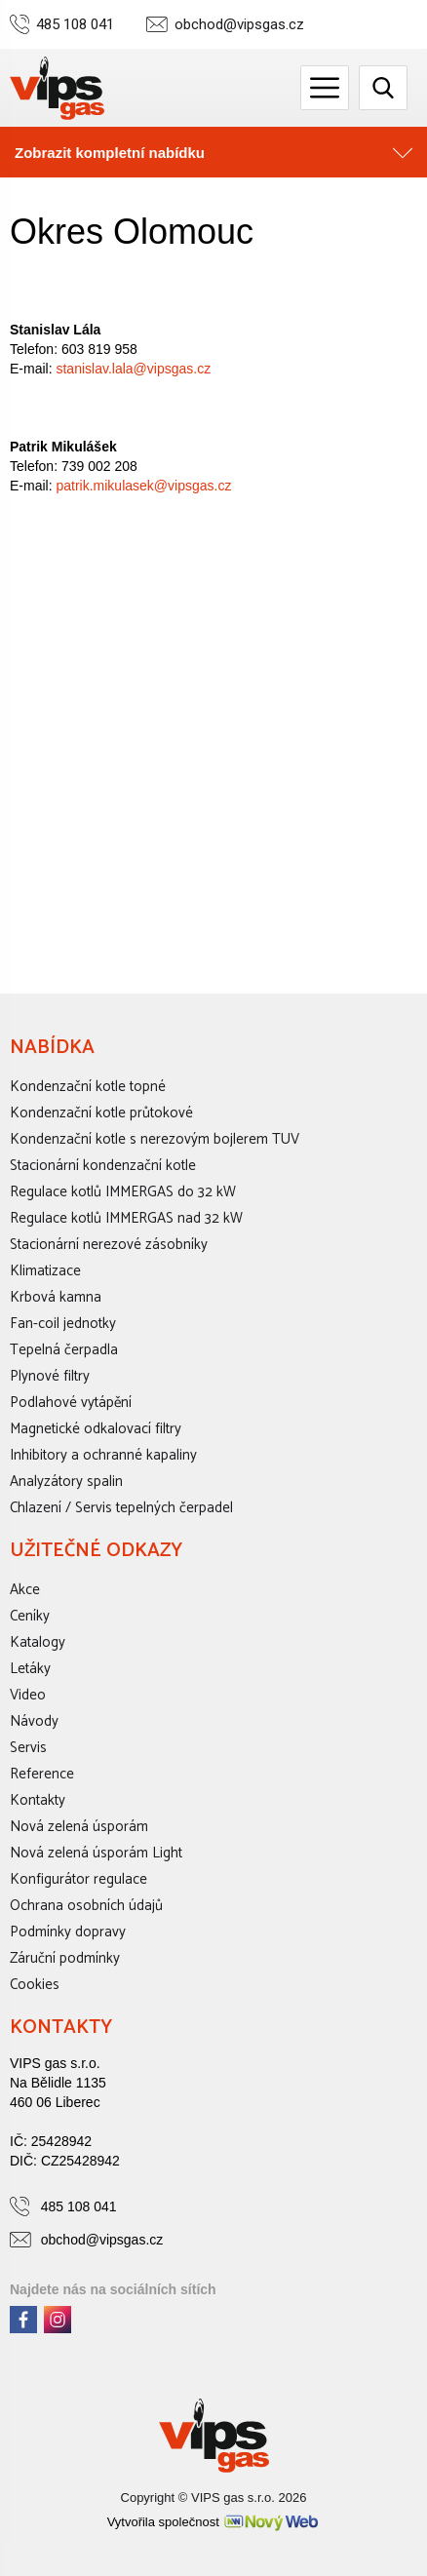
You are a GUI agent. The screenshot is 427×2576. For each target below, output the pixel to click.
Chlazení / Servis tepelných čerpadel (121, 1508)
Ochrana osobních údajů (86, 1905)
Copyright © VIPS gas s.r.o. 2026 (214, 2497)
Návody (34, 1721)
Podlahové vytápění (71, 1402)
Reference (42, 1774)
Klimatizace (45, 1271)
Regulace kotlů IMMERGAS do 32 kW (123, 1192)
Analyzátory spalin (66, 1481)
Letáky (30, 1668)
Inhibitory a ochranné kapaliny (103, 1455)
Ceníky (30, 1616)
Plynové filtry (50, 1376)
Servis (28, 1747)
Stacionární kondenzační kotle (103, 1165)
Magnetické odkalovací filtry (95, 1429)
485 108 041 (75, 25)
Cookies (34, 1984)
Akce (25, 1589)
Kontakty (37, 1800)
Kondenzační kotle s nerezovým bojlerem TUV (154, 1139)
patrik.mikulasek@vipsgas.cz (143, 485)
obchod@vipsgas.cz (239, 25)
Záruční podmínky (65, 1958)
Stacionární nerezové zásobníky (109, 1244)
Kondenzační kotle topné (88, 1086)
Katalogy (37, 1642)
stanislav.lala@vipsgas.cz (133, 368)
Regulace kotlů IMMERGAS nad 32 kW (126, 1218)
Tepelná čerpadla (64, 1350)
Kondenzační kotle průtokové (101, 1113)
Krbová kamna (55, 1297)
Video (28, 1695)
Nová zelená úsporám (79, 1826)
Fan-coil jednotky (63, 1323)
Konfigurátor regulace (78, 1879)
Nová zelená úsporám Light (96, 1853)
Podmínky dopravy (68, 1932)
